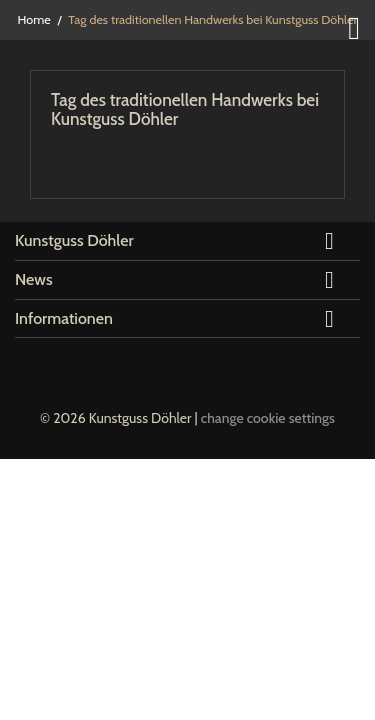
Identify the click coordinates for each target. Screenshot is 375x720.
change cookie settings (268, 418)
